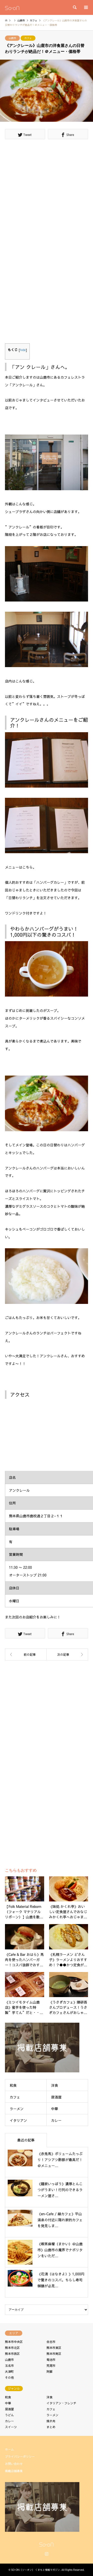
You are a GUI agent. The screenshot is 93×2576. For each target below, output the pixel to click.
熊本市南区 (54, 2354)
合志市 (51, 2342)
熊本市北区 (12, 2348)
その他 (9, 2377)
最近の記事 (26, 2139)
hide (23, 350)
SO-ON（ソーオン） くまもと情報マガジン (35, 2570)
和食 (13, 2085)
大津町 (9, 2372)
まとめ (51, 2427)
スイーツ (11, 2427)
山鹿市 (12, 38)
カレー (56, 2120)
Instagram (46, 2553)
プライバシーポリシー (20, 2456)
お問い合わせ (14, 2464)
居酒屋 (56, 2096)
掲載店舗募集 (14, 2471)
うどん (9, 2415)
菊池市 (51, 2360)
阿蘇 (50, 2372)
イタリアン (18, 2120)
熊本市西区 (12, 2354)
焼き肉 (51, 2421)
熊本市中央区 (14, 2342)
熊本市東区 (54, 2348)
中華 (54, 2108)
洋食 (54, 2085)
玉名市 (9, 2366)
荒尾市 (51, 2366)
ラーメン (17, 2108)
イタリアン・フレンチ (61, 2403)
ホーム (9, 2449)
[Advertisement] (46, 194)
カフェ (28, 38)
